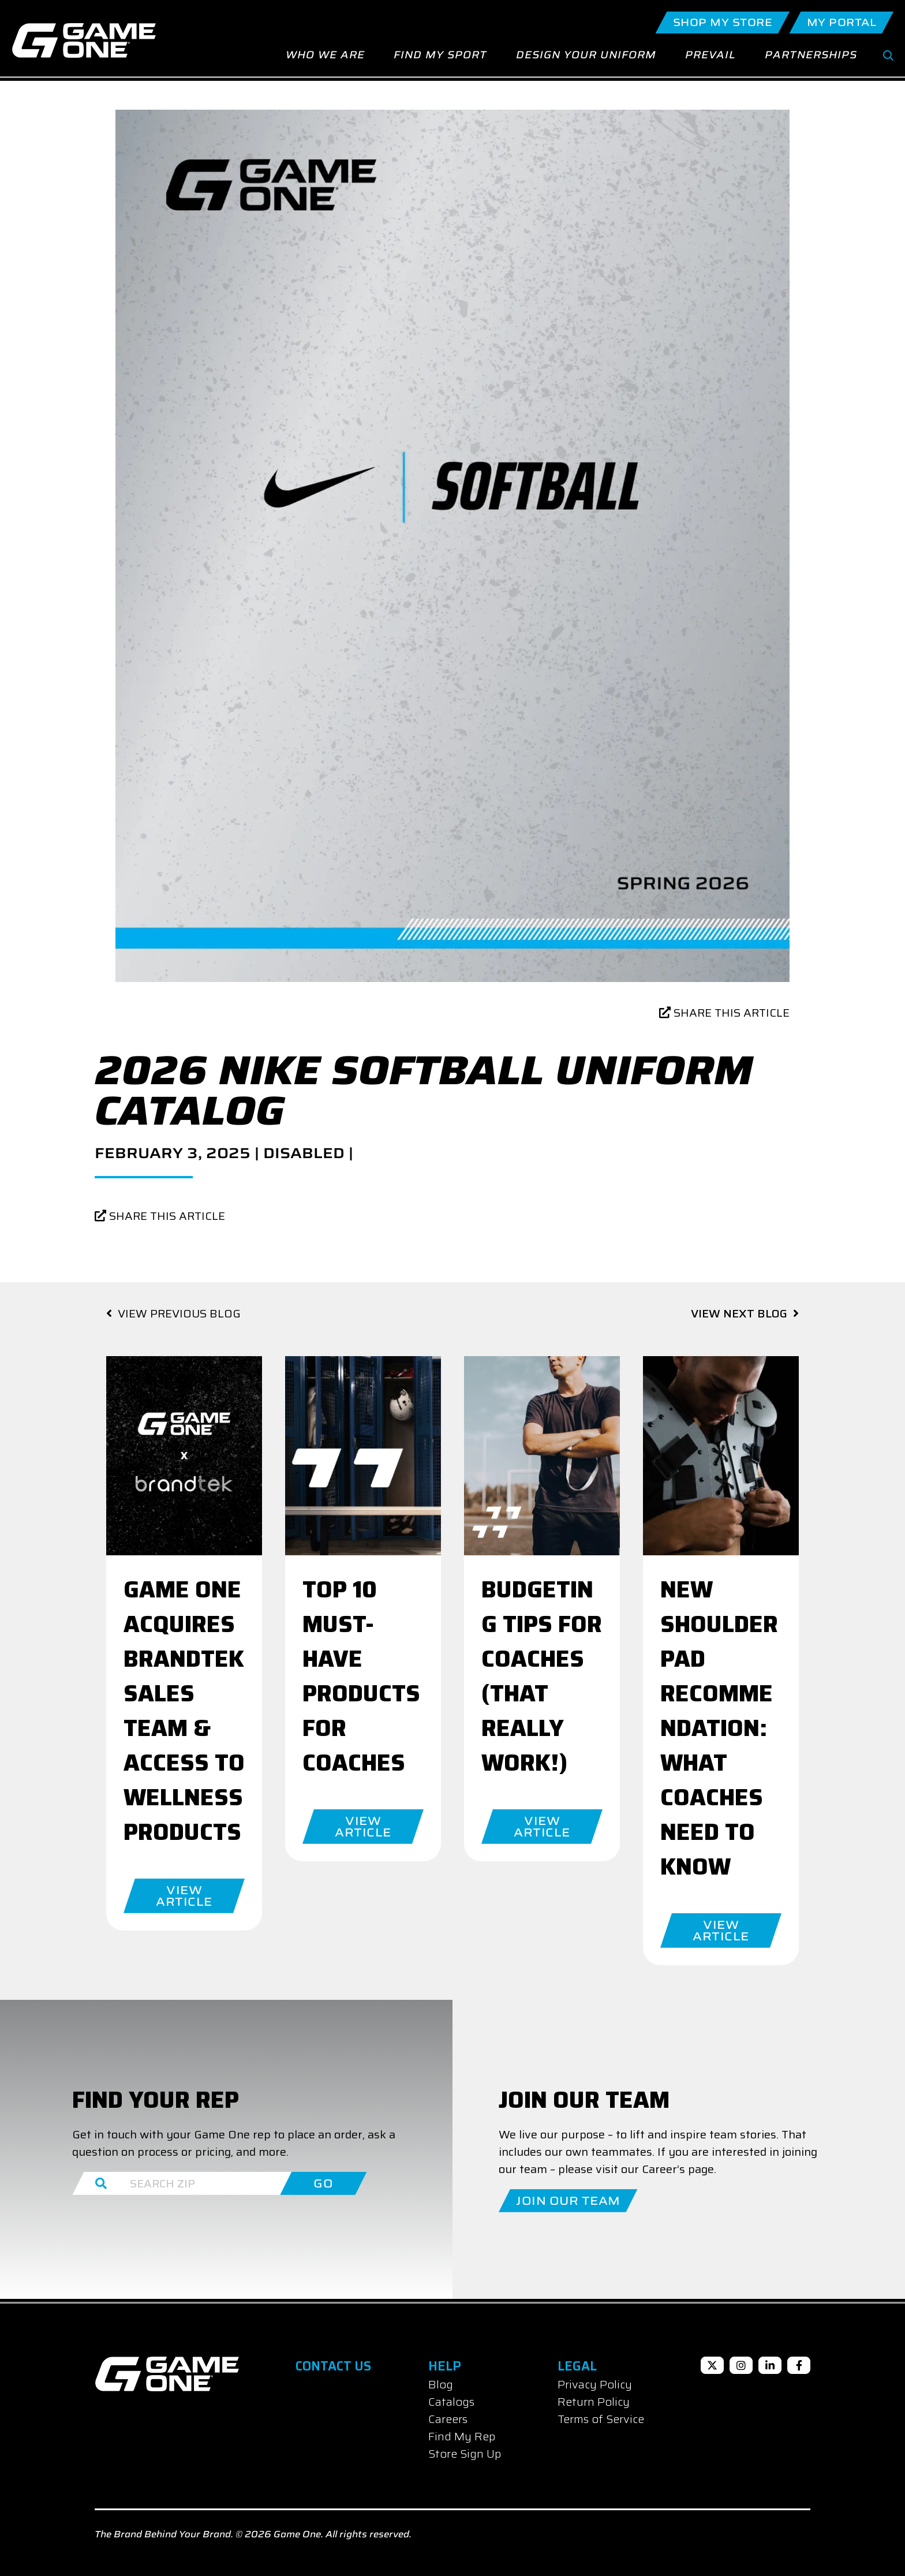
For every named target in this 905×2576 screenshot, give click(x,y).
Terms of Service (601, 2419)
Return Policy (594, 2401)
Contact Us (333, 2366)
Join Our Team (568, 2201)
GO (323, 2183)
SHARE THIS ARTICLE (724, 1012)
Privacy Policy (595, 2384)
